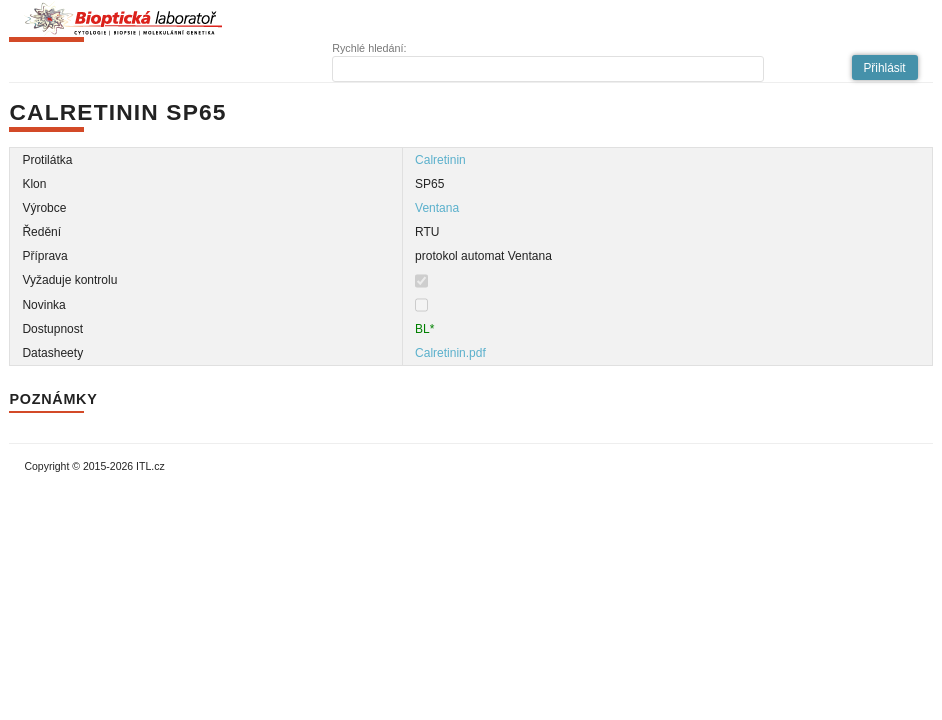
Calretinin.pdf (450, 353)
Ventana (437, 208)
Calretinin (440, 160)
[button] (885, 67)
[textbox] (548, 69)
